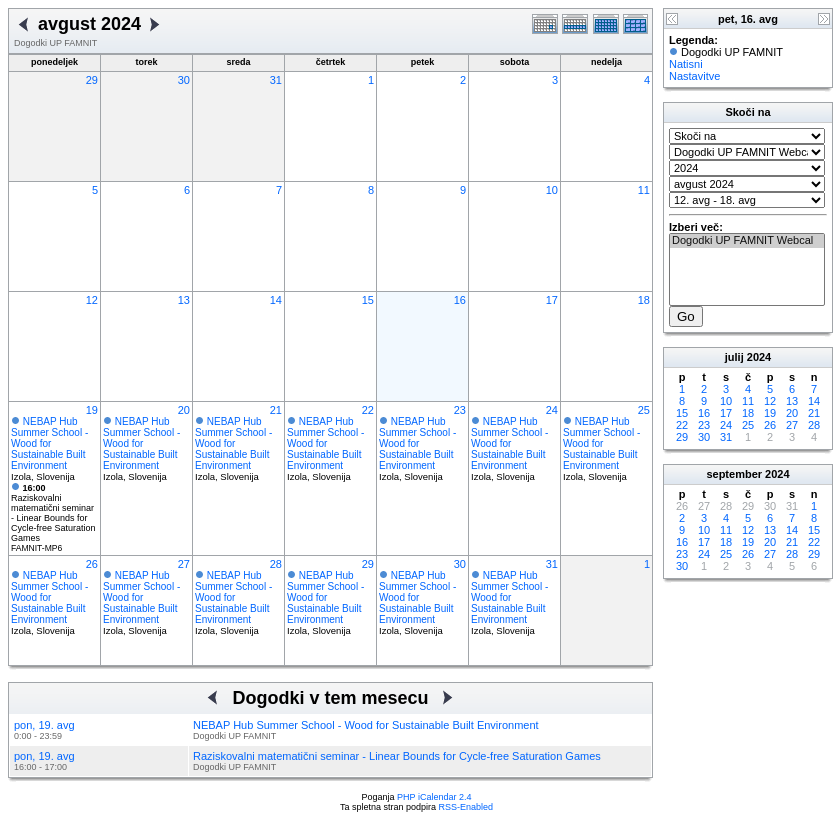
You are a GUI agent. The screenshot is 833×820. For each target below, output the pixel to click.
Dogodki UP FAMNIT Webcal (747, 241)
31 (276, 80)
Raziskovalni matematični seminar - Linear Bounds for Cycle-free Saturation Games (53, 513)
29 (92, 80)
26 (92, 564)
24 (552, 410)
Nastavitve (694, 76)
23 (460, 410)
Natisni (686, 64)
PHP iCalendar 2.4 (434, 797)
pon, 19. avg (44, 725)
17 (552, 300)
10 (552, 190)
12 (92, 300)
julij (734, 357)
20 (184, 410)
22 (368, 410)
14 (276, 300)
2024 (759, 357)
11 (644, 190)
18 (644, 300)
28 (276, 564)
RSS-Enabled (466, 807)
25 (644, 410)
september (734, 474)
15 (368, 300)
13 (184, 300)
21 (276, 410)
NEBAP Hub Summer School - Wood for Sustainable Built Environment (49, 443)
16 (460, 300)
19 (92, 410)
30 (184, 80)
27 (184, 564)
